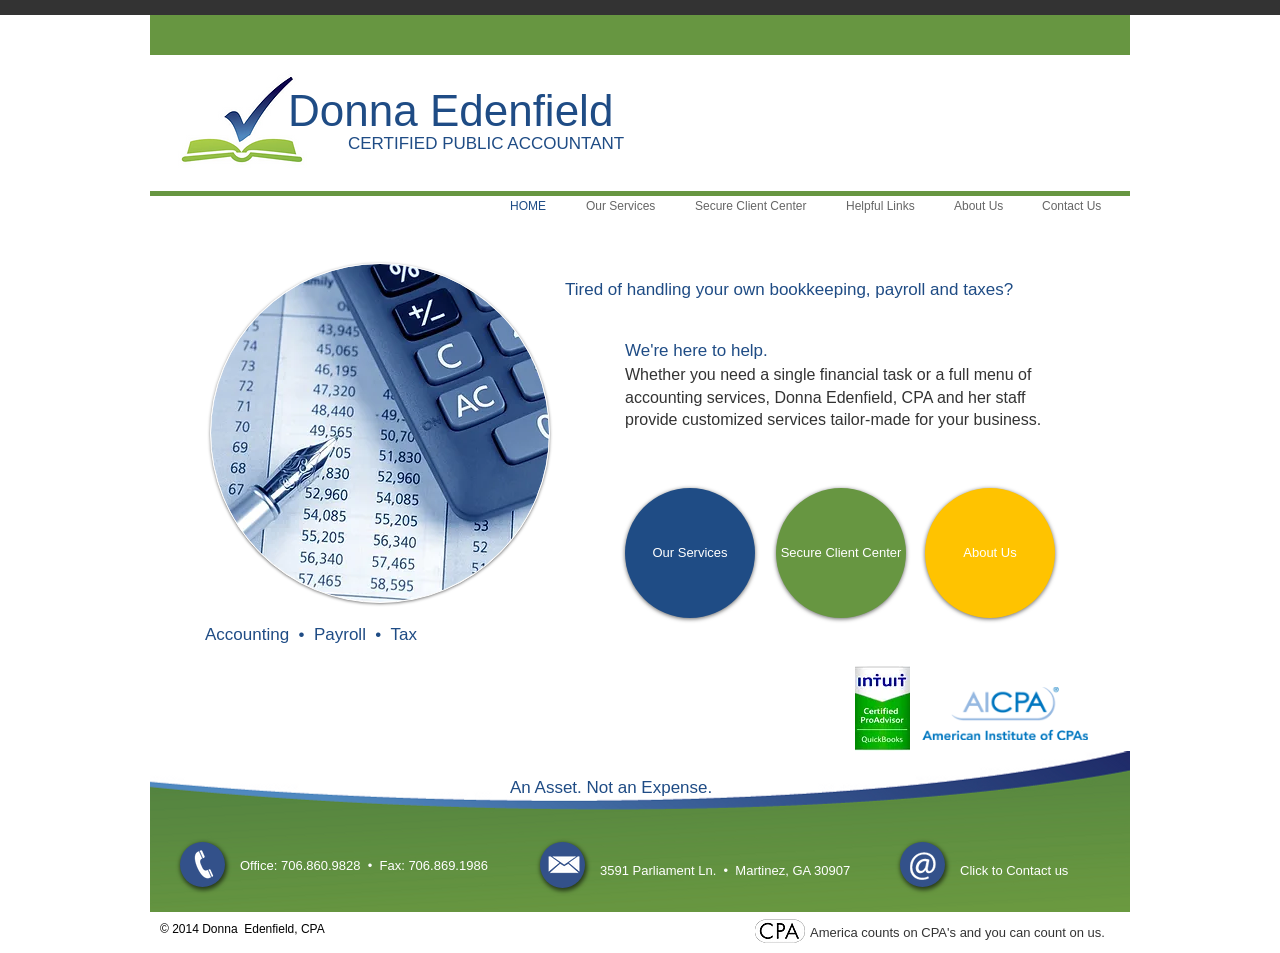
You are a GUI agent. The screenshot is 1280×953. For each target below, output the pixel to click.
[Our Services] (690, 553)
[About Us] (990, 553)
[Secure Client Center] (841, 553)
